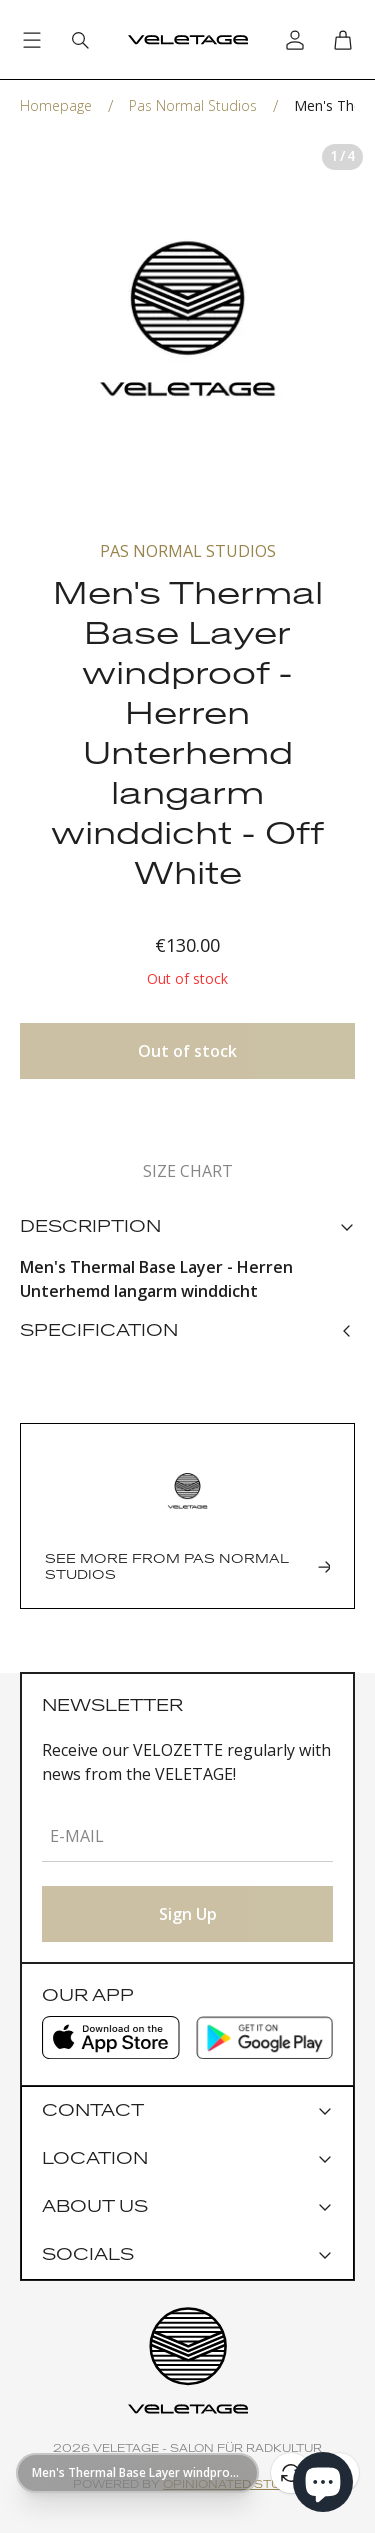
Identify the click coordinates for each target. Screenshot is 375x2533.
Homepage (56, 105)
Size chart (188, 1171)
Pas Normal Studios (193, 105)
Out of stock (187, 1051)
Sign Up (188, 1914)
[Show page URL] (137, 2473)
